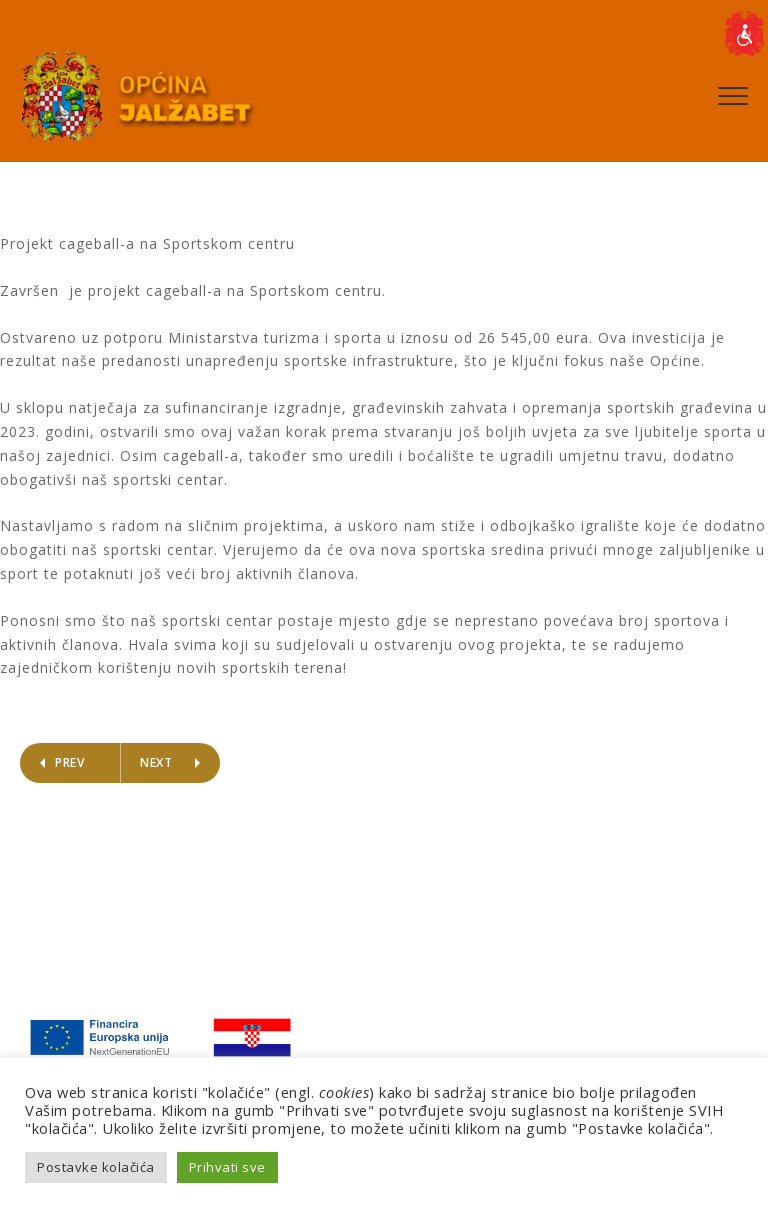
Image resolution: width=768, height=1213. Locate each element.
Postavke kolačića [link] (96, 1167)
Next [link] (156, 762)
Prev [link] (69, 762)
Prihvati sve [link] (227, 1167)
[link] (744, 34)
